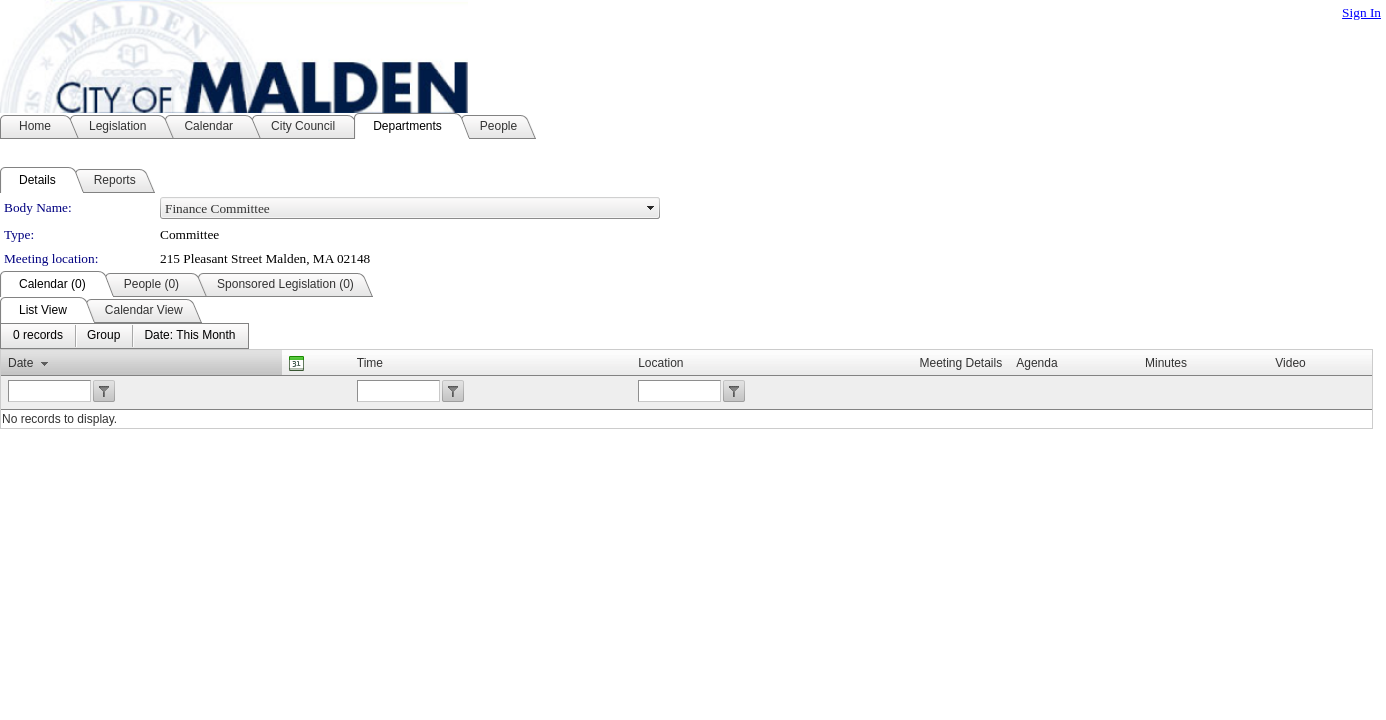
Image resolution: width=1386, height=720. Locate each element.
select (651, 208)
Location (660, 363)
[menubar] (124, 336)
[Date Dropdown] (189, 336)
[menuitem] (38, 336)
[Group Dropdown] (103, 336)
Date (20, 363)
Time (370, 363)
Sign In (1361, 12)
